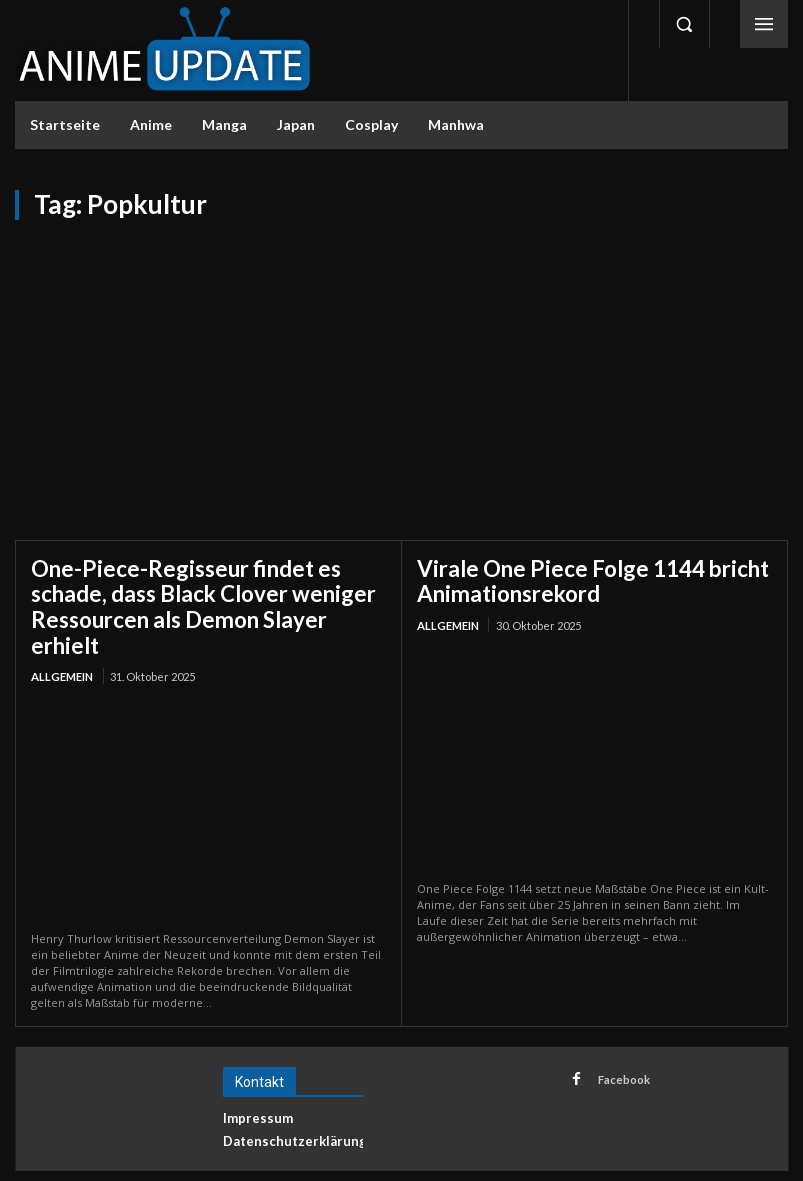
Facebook (620, 1044)
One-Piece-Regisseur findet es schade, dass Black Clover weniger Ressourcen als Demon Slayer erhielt (205, 590)
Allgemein (62, 643)
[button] (684, 24)
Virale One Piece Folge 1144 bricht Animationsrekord (574, 578)
